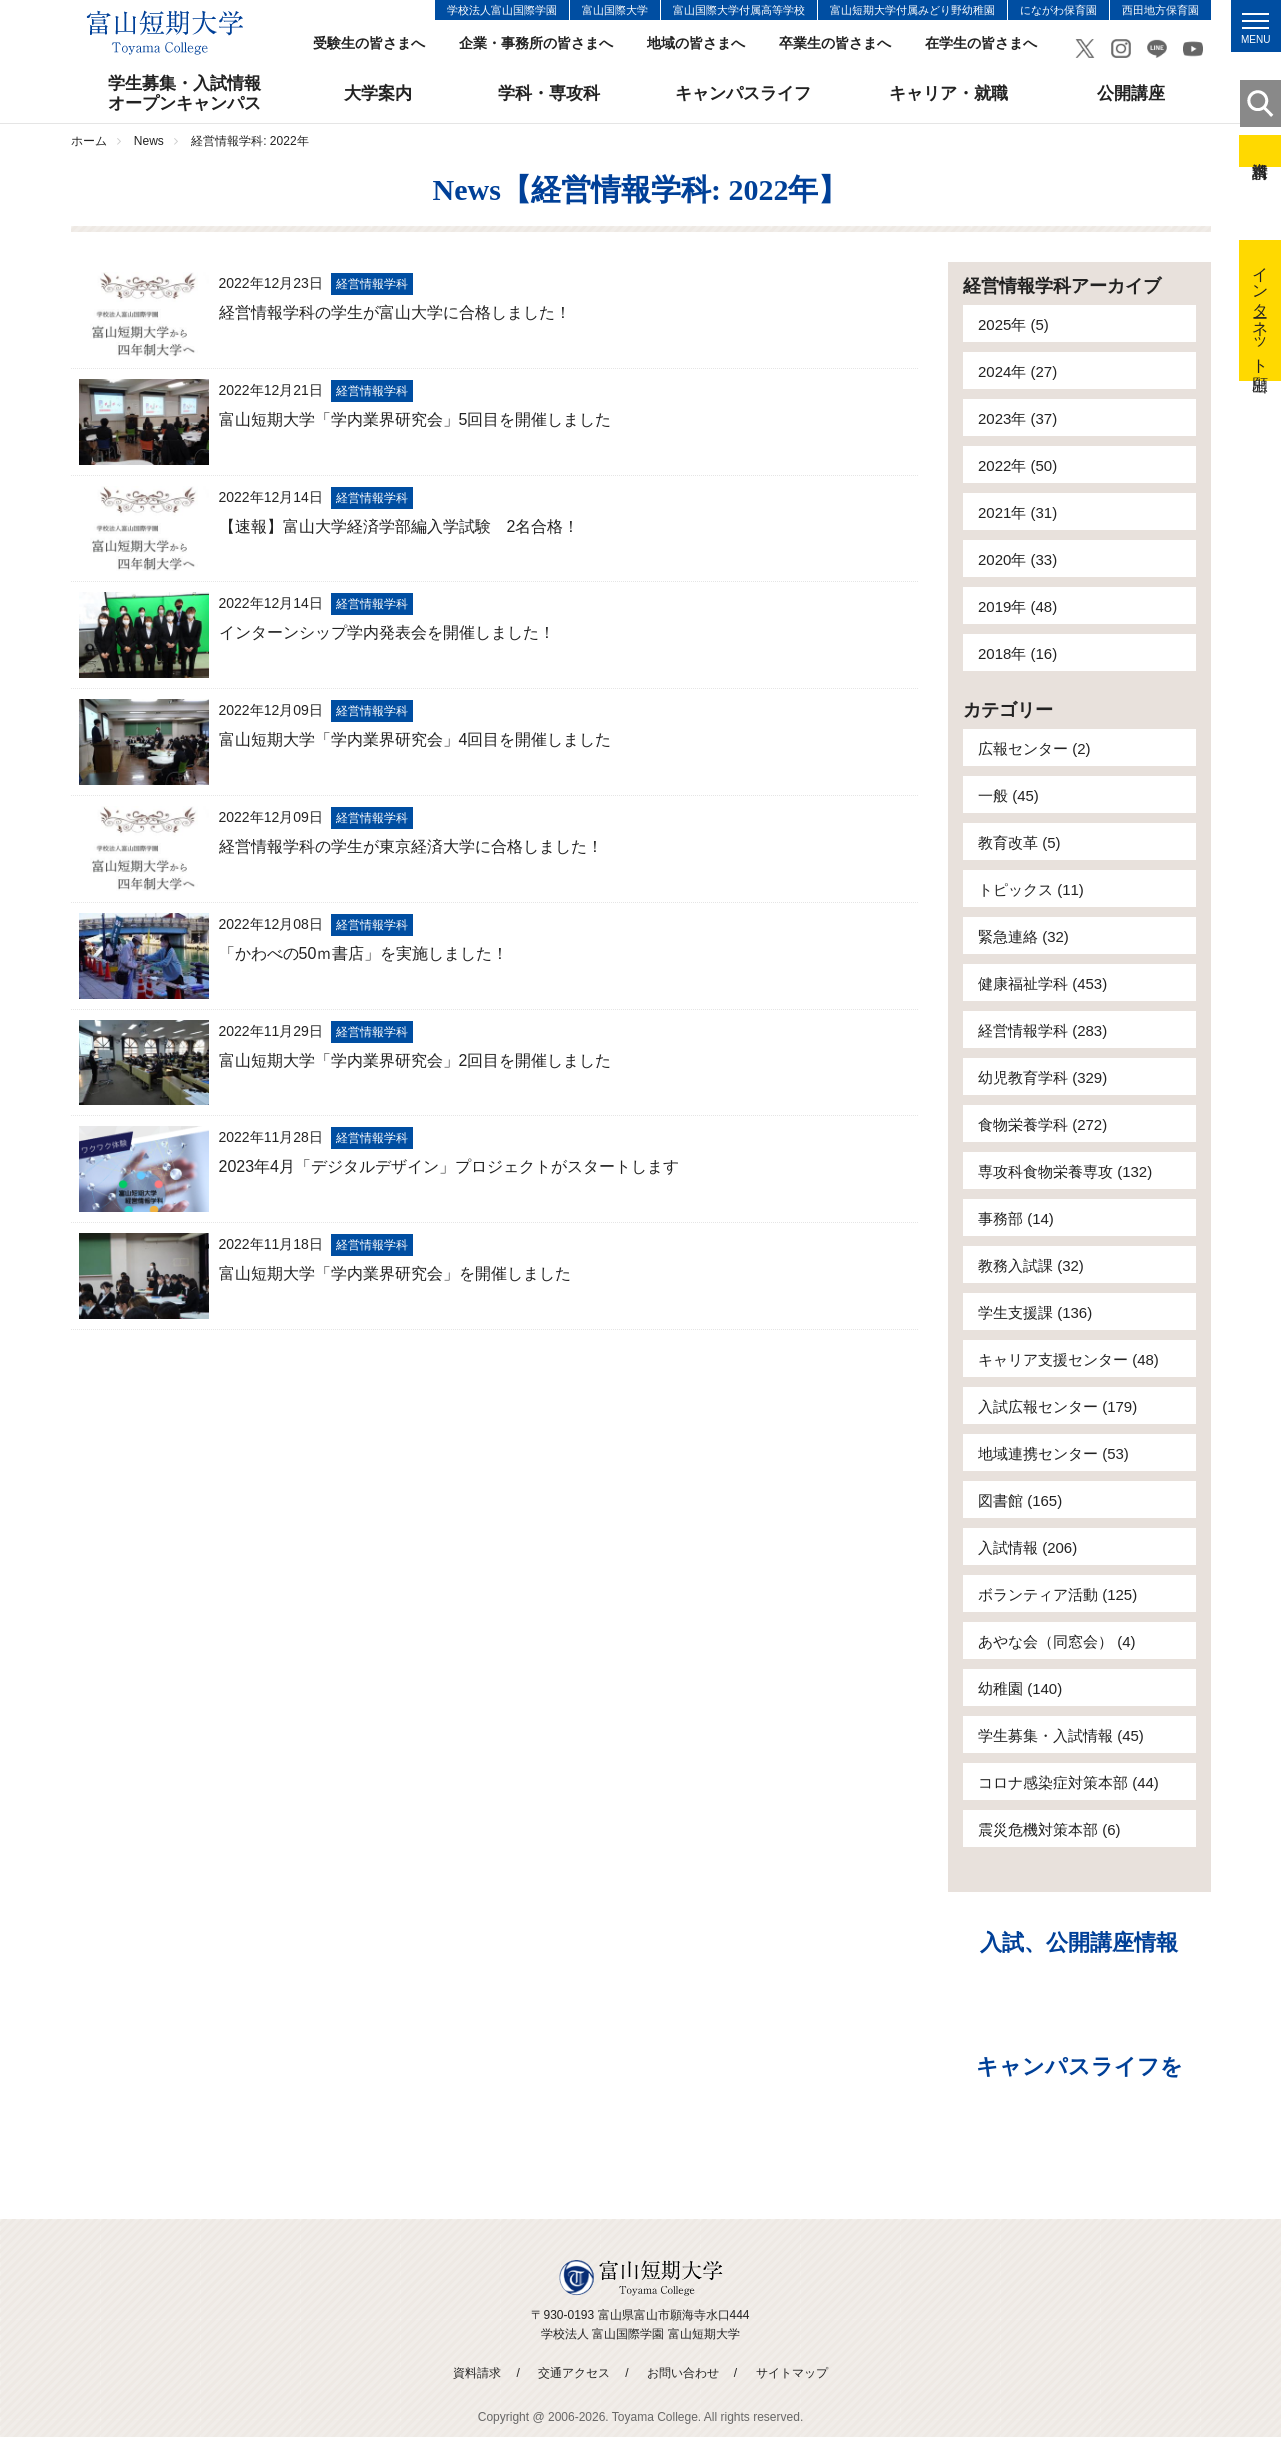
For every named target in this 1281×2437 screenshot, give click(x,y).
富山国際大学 (615, 10)
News (149, 141)
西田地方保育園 (1160, 10)
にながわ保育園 (1058, 10)
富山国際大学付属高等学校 (739, 10)
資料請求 (1260, 151)
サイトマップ (792, 2373)
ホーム (89, 141)
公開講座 (1131, 93)
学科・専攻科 (549, 93)
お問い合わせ (683, 2373)
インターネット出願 (1260, 310)
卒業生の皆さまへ (835, 43)
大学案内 (378, 93)
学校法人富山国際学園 (502, 10)
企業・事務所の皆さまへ (536, 43)
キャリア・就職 (948, 93)
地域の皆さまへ (696, 43)
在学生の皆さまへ (981, 43)
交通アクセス (574, 2373)
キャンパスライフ (743, 93)
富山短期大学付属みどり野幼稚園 (912, 10)
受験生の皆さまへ (369, 43)
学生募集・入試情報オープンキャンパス (184, 93)
